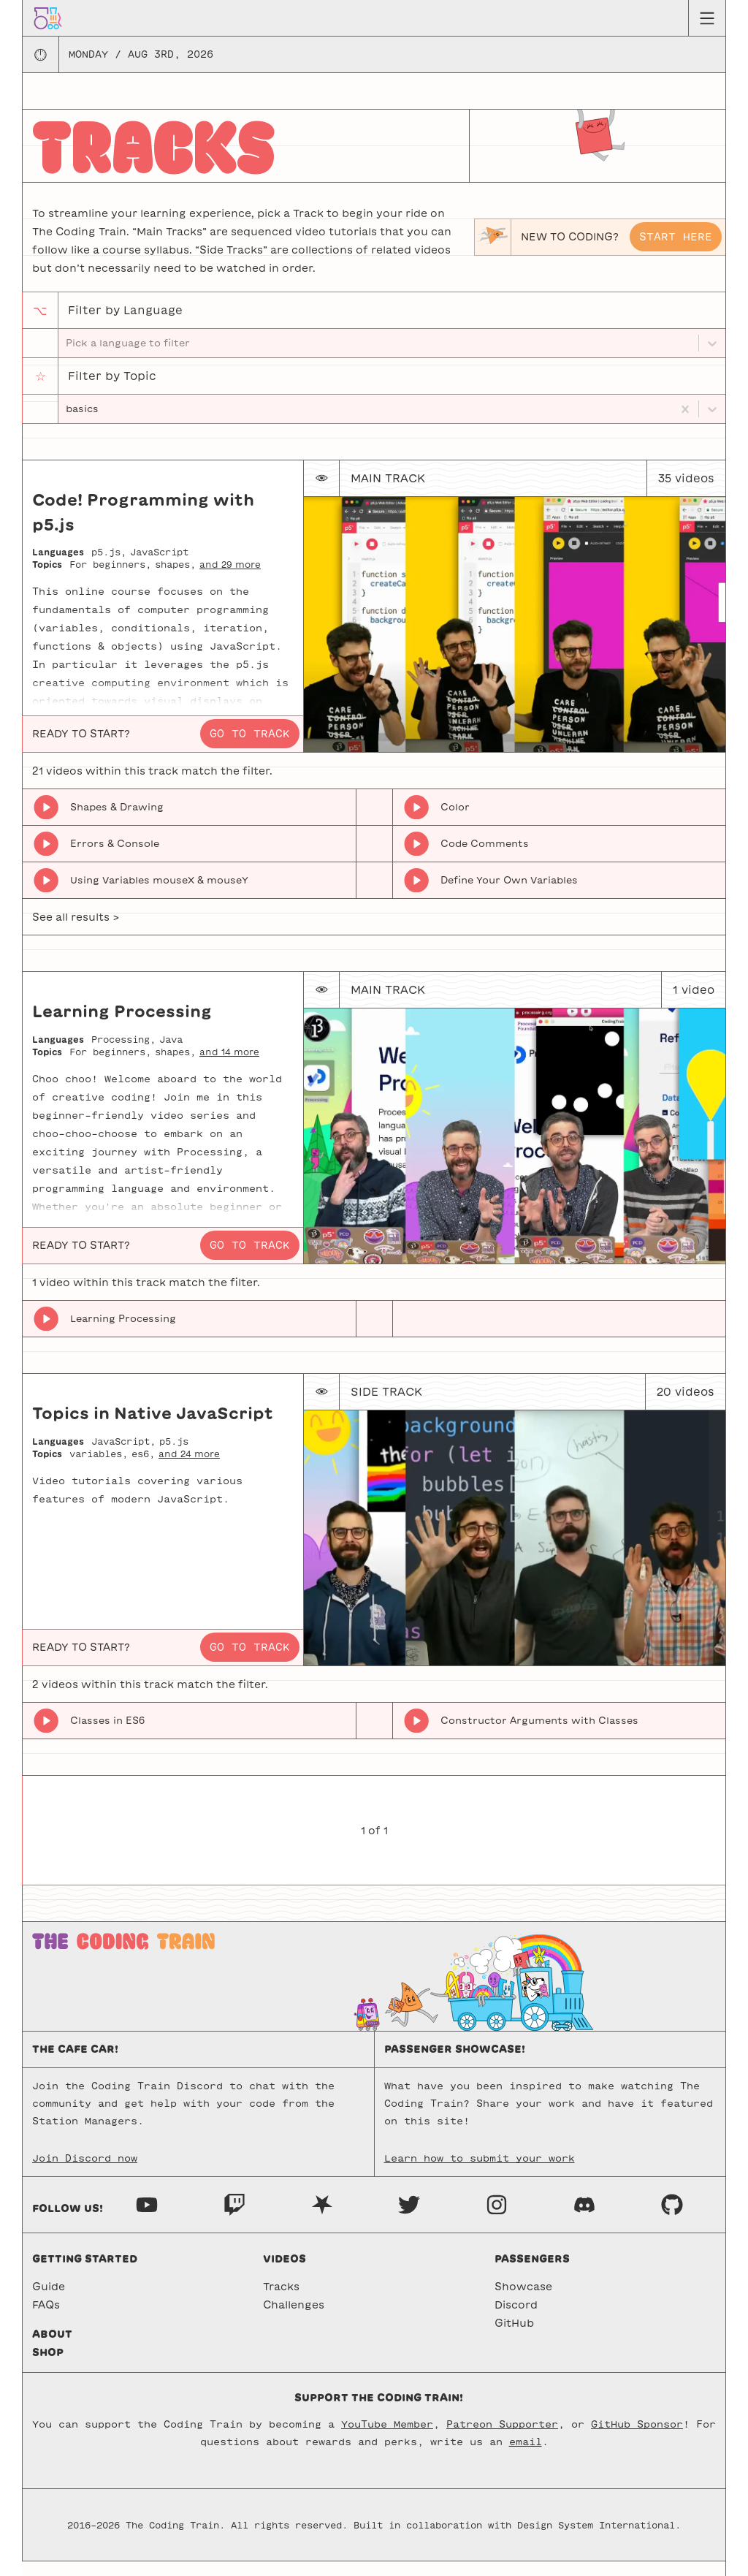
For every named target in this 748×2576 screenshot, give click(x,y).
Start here (675, 237)
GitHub (514, 2338)
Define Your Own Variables (509, 895)
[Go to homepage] (48, 17)
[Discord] (584, 2218)
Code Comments (484, 858)
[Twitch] (234, 2218)
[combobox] (67, 420)
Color (455, 822)
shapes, (175, 578)
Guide (48, 2301)
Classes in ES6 (107, 1735)
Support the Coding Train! (378, 2412)
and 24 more (189, 1467)
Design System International (596, 2539)
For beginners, (110, 578)
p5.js (173, 1455)
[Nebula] (322, 2218)
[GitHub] (672, 2218)
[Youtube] (147, 2218)
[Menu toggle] (706, 18)
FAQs (46, 2319)
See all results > (76, 932)
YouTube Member (387, 2439)
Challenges (293, 2319)
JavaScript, (123, 1455)
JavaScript (159, 566)
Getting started (84, 2273)
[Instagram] (497, 2218)
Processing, (123, 1053)
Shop (48, 2367)
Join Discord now (84, 2173)
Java (171, 1053)
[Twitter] (409, 2218)
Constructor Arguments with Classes (539, 1735)
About (52, 2349)
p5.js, (108, 566)
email (525, 2456)
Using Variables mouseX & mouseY (159, 895)
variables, (98, 1467)
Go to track (250, 748)
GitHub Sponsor (637, 2439)
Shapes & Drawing (117, 822)
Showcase (523, 2301)
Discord (516, 2319)
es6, (143, 1467)
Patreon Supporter (502, 2439)
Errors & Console (114, 858)
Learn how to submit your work (479, 2173)
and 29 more (230, 578)
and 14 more (229, 1065)
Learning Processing (123, 1333)
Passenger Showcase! (454, 2064)
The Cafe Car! (75, 2064)
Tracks (281, 2301)
